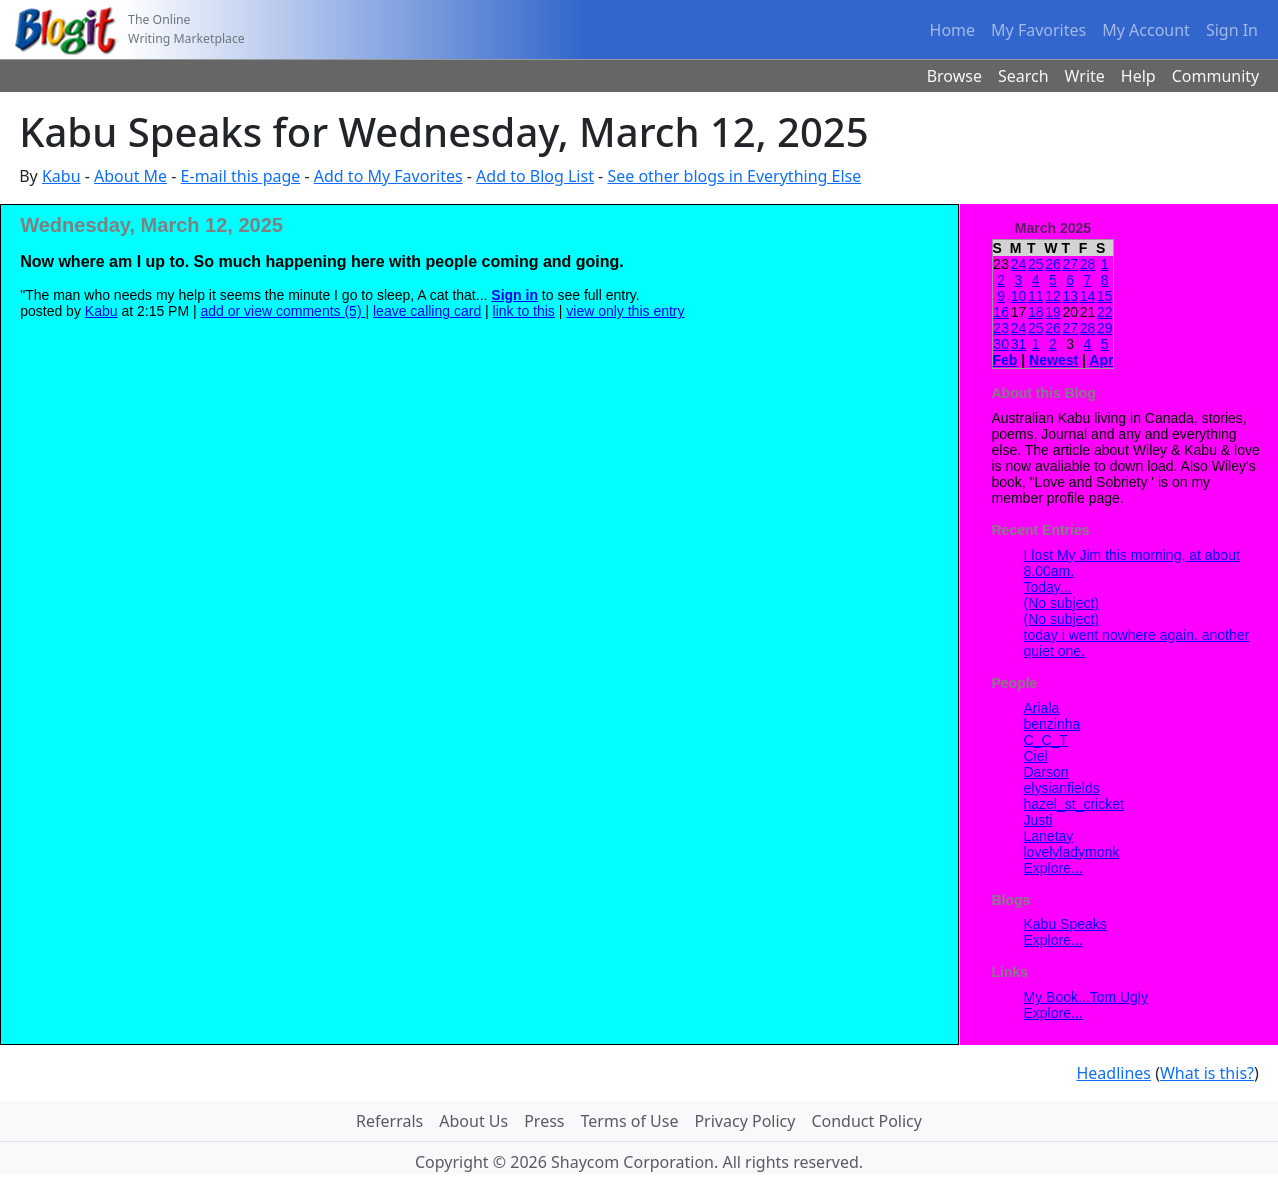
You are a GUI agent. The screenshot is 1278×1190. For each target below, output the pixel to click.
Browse (954, 76)
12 (1053, 296)
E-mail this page (241, 176)
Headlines (1113, 1073)
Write (1085, 76)
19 (1053, 312)
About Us (473, 1121)
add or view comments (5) (283, 311)
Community (1216, 76)
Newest (1053, 360)
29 (1105, 328)
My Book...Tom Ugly (1086, 997)
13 (1070, 296)
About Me (130, 176)
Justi (1038, 820)
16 (1001, 312)
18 (1036, 312)
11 (1036, 296)
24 (1019, 264)
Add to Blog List (535, 176)
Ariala (1042, 708)
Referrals (389, 1121)
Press (544, 1121)
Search (1023, 76)
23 (1001, 328)
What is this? (1207, 1073)
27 (1070, 264)
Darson (1046, 772)
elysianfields (1062, 788)
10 (1019, 296)
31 (1019, 344)
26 (1053, 264)
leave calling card (427, 311)
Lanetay (1049, 836)
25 (1036, 264)
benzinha (1052, 724)
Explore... (1053, 868)
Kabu (61, 176)
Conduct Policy (866, 1121)
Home (953, 30)
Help (1138, 76)
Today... (1048, 587)
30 (1001, 344)
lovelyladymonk (1072, 852)
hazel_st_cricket (1074, 804)
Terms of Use (630, 1121)
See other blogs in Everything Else (734, 176)
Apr (1101, 360)
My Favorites (1038, 30)
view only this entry (625, 311)
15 (1105, 296)
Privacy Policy (744, 1121)
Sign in (514, 295)
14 (1088, 296)
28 (1088, 264)
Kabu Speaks (1065, 924)
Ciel (1036, 756)
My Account (1146, 30)
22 (1105, 312)
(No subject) (1061, 603)
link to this (524, 311)
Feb (1005, 360)
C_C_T (1046, 740)
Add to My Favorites (388, 176)
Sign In (1232, 30)
